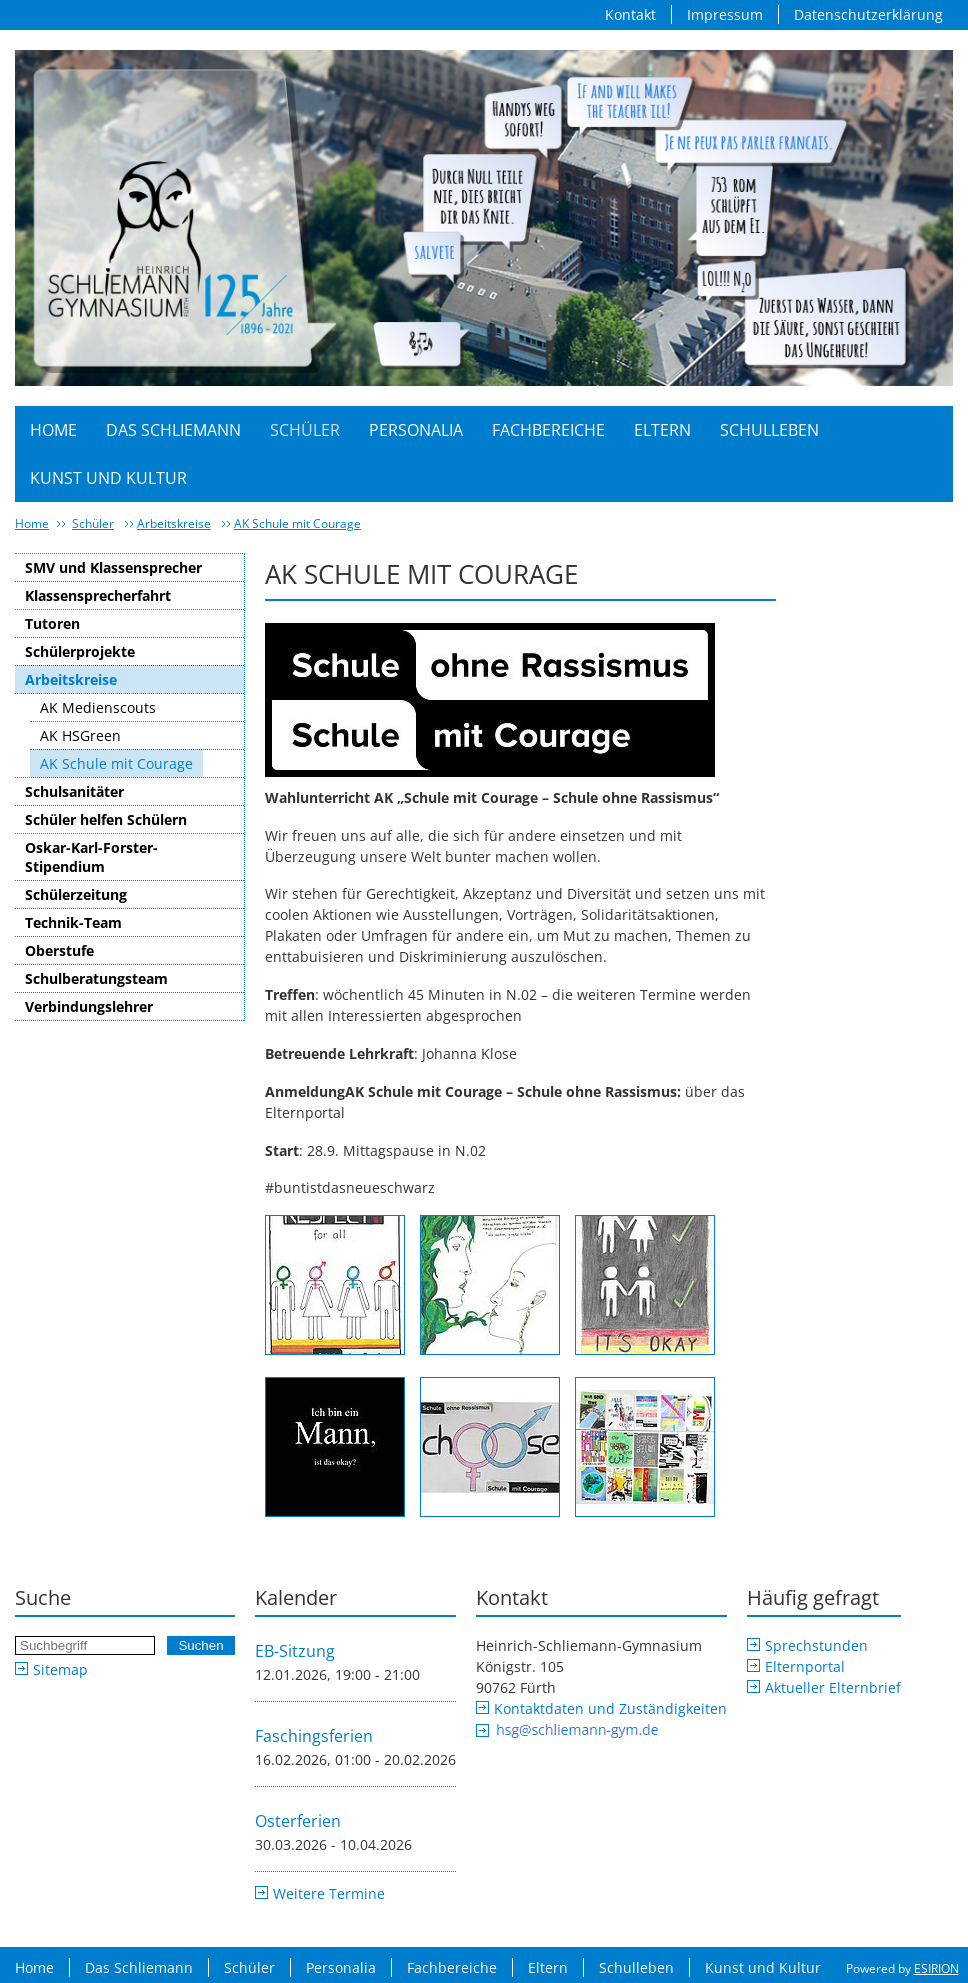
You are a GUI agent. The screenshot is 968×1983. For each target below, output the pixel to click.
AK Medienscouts (98, 707)
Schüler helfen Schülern (106, 819)
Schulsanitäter (74, 791)
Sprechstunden (816, 1645)
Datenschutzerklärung (868, 14)
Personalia (416, 430)
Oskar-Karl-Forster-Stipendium (91, 857)
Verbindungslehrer (89, 1006)
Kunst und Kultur (108, 478)
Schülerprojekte (80, 651)
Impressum (725, 14)
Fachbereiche (548, 430)
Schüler (305, 430)
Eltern (662, 430)
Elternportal (805, 1666)
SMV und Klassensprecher (113, 567)
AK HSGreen (80, 735)
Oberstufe (59, 950)
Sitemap (60, 1669)
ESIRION (936, 1968)
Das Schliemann (173, 430)
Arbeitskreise (174, 523)
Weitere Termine (329, 1893)
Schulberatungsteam (96, 978)
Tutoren (52, 623)
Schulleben (769, 430)
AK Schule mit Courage (297, 523)
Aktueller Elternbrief (833, 1687)
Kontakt (630, 14)
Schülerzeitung (76, 894)
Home (53, 430)
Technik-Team (73, 922)
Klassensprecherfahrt (98, 595)
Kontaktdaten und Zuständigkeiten (610, 1708)
